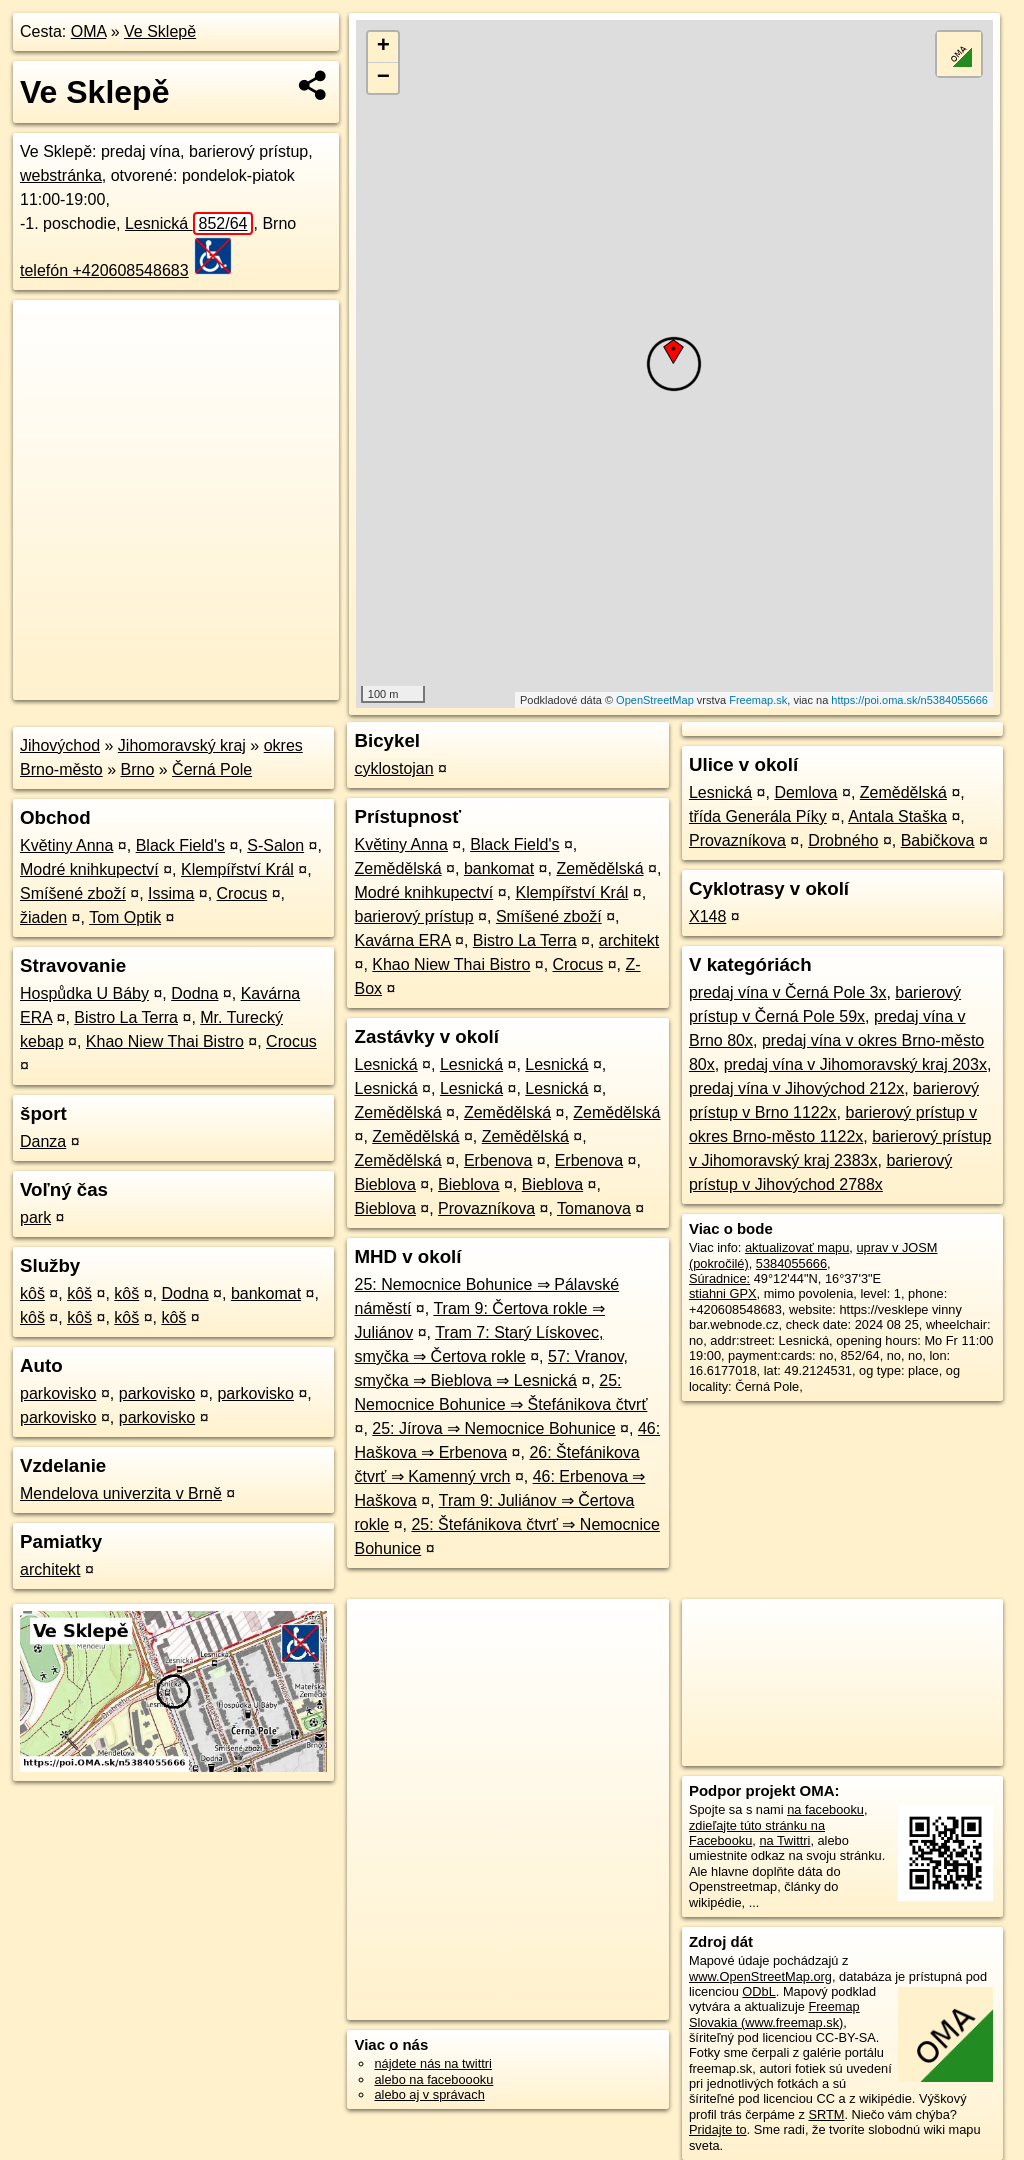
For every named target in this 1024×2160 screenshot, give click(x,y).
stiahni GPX (723, 1293)
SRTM (826, 2114)
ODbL (758, 1991)
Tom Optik (125, 917)
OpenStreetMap (655, 700)
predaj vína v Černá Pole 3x (787, 992)
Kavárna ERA (402, 940)
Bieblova (384, 1184)
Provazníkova (486, 1208)
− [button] (383, 78)
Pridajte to (718, 2129)
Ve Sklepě (160, 31)
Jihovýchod (60, 745)
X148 (707, 916)
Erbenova (498, 1160)
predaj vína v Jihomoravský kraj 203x (855, 1064)
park (35, 1217)
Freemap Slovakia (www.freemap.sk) (774, 2014)
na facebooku (825, 1809)
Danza (43, 1141)
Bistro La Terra (126, 1017)
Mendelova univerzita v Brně (121, 1493)
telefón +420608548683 (104, 270)
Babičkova (938, 840)
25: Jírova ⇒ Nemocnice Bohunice (493, 1428)
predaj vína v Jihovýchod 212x (796, 1088)
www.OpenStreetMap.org (760, 1976)
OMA (89, 31)
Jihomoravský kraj (182, 745)
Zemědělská (397, 868)
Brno (138, 769)
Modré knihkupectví (89, 869)
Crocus (242, 893)
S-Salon (275, 845)
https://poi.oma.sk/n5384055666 (909, 700)
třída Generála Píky (758, 816)
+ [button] (383, 47)
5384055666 (791, 1263)
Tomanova (594, 1208)
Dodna (194, 993)
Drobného (843, 840)
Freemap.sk (758, 700)
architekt (50, 1569)
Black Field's (180, 845)
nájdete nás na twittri (432, 2063)
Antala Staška (897, 816)
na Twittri (784, 1840)
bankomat (266, 1293)
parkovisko (58, 1393)
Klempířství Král (237, 869)
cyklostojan (393, 768)
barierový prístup (413, 916)
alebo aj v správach (429, 2094)
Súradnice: (719, 1278)
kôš (32, 1293)
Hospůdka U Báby (84, 993)
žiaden (43, 917)
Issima (171, 893)
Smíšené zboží (73, 893)
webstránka (61, 175)
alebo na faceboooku (433, 2079)
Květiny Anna (66, 845)
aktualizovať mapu (797, 1247)
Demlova (805, 792)
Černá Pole (212, 769)
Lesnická (189, 223)
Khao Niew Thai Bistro (165, 1041)
